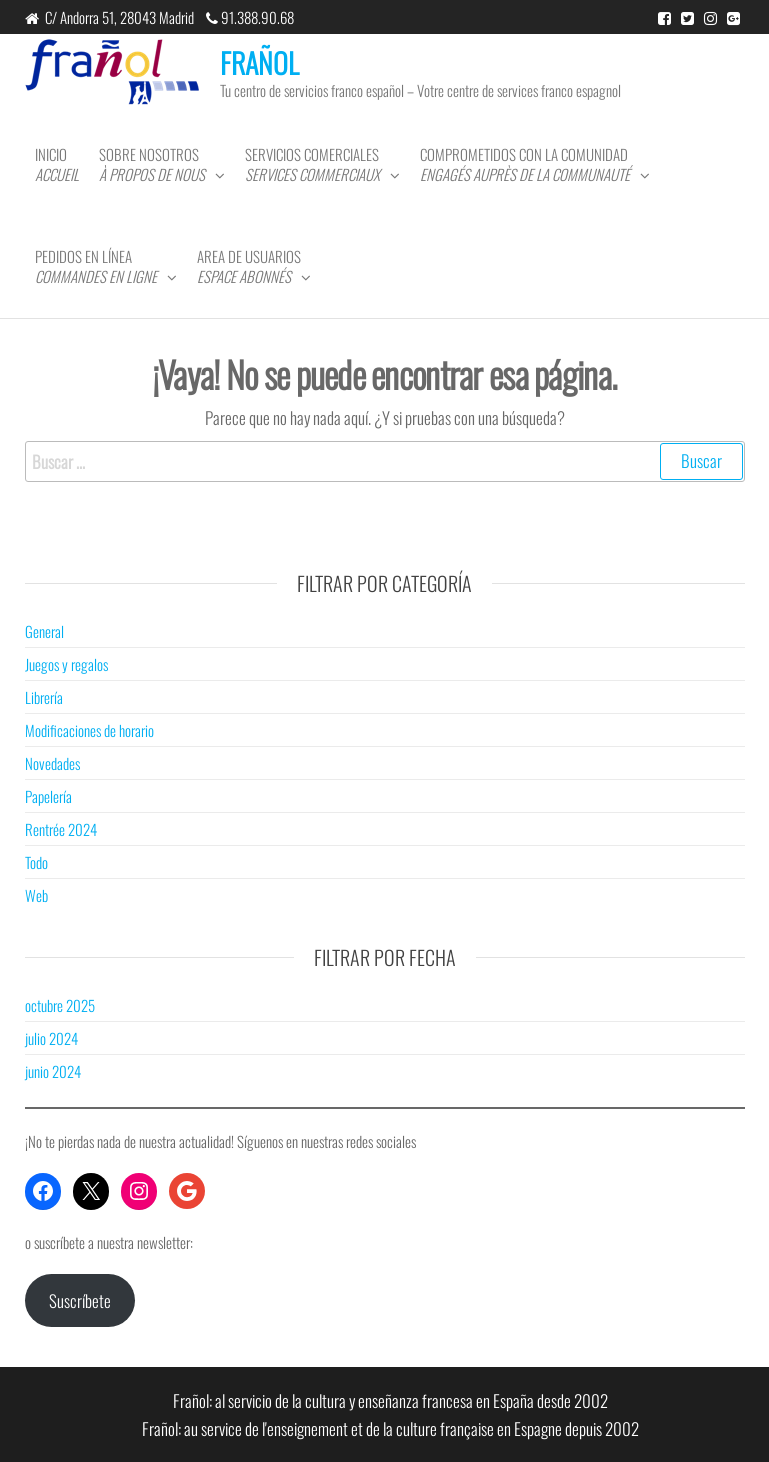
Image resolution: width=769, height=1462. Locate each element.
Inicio (57, 164)
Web (36, 895)
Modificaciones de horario (89, 730)
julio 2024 (51, 1038)
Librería (44, 697)
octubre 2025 (60, 1005)
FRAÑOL (259, 62)
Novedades (52, 763)
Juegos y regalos (66, 664)
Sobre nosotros (152, 164)
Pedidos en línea (96, 266)
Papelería (48, 796)
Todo (36, 862)
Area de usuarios (249, 266)
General (44, 631)
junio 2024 (53, 1071)
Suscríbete (80, 1300)
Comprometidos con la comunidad (525, 164)
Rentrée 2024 (61, 829)
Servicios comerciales (312, 164)
